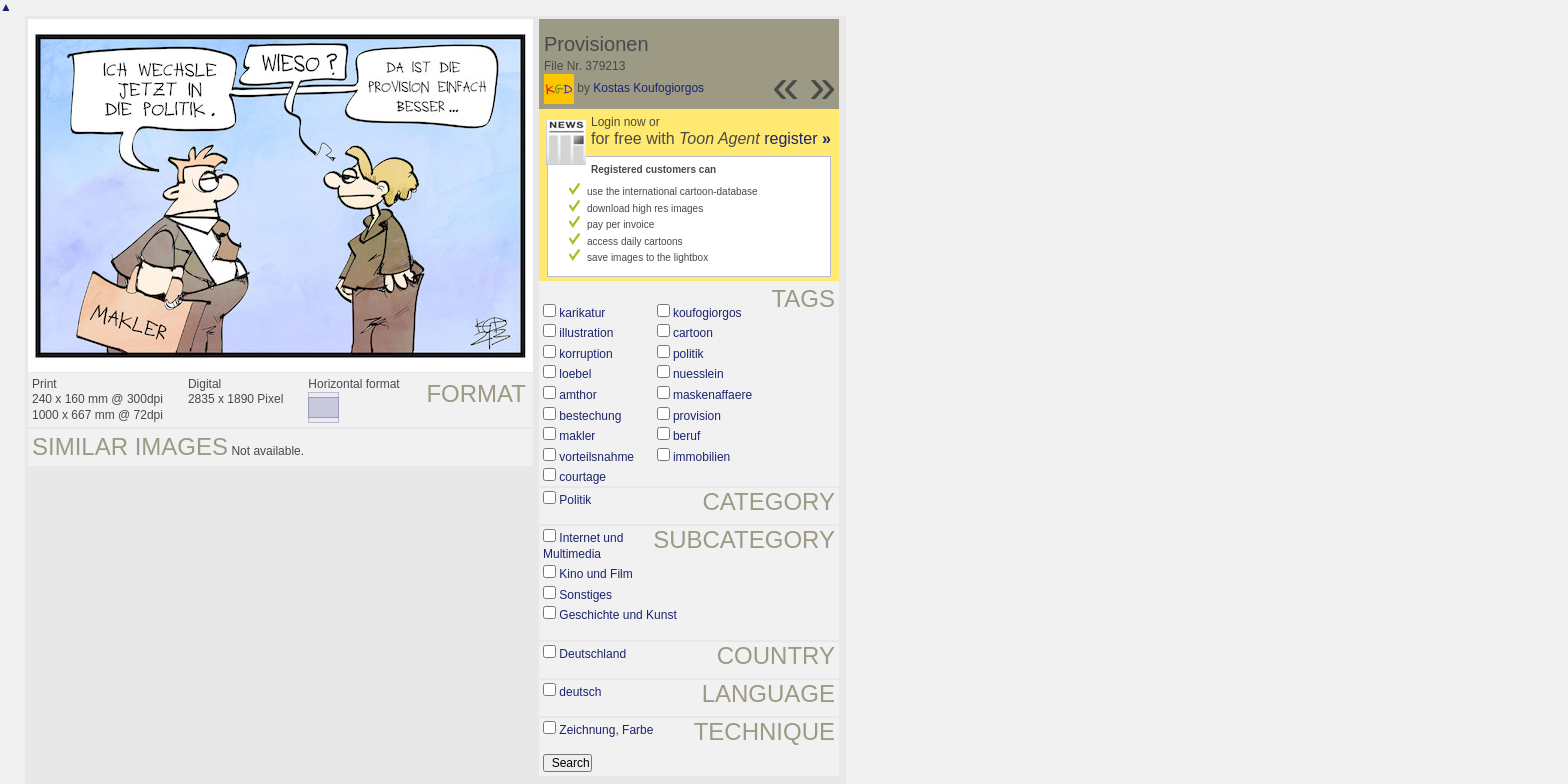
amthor (577, 395)
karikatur (582, 313)
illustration (586, 333)
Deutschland (592, 654)
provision (697, 416)
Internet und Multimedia (583, 546)
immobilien (701, 457)
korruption (585, 354)
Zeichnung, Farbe (606, 730)
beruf (686, 436)
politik (688, 354)
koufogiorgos (707, 313)
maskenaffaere (712, 395)
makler (577, 436)
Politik (575, 500)
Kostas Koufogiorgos (648, 88)
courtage (582, 477)
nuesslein (698, 374)
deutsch (580, 692)
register (797, 138)
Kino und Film (595, 574)
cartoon (693, 333)
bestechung (590, 416)
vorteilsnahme (596, 457)
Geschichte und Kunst (617, 615)
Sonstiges (585, 595)
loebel (575, 374)
